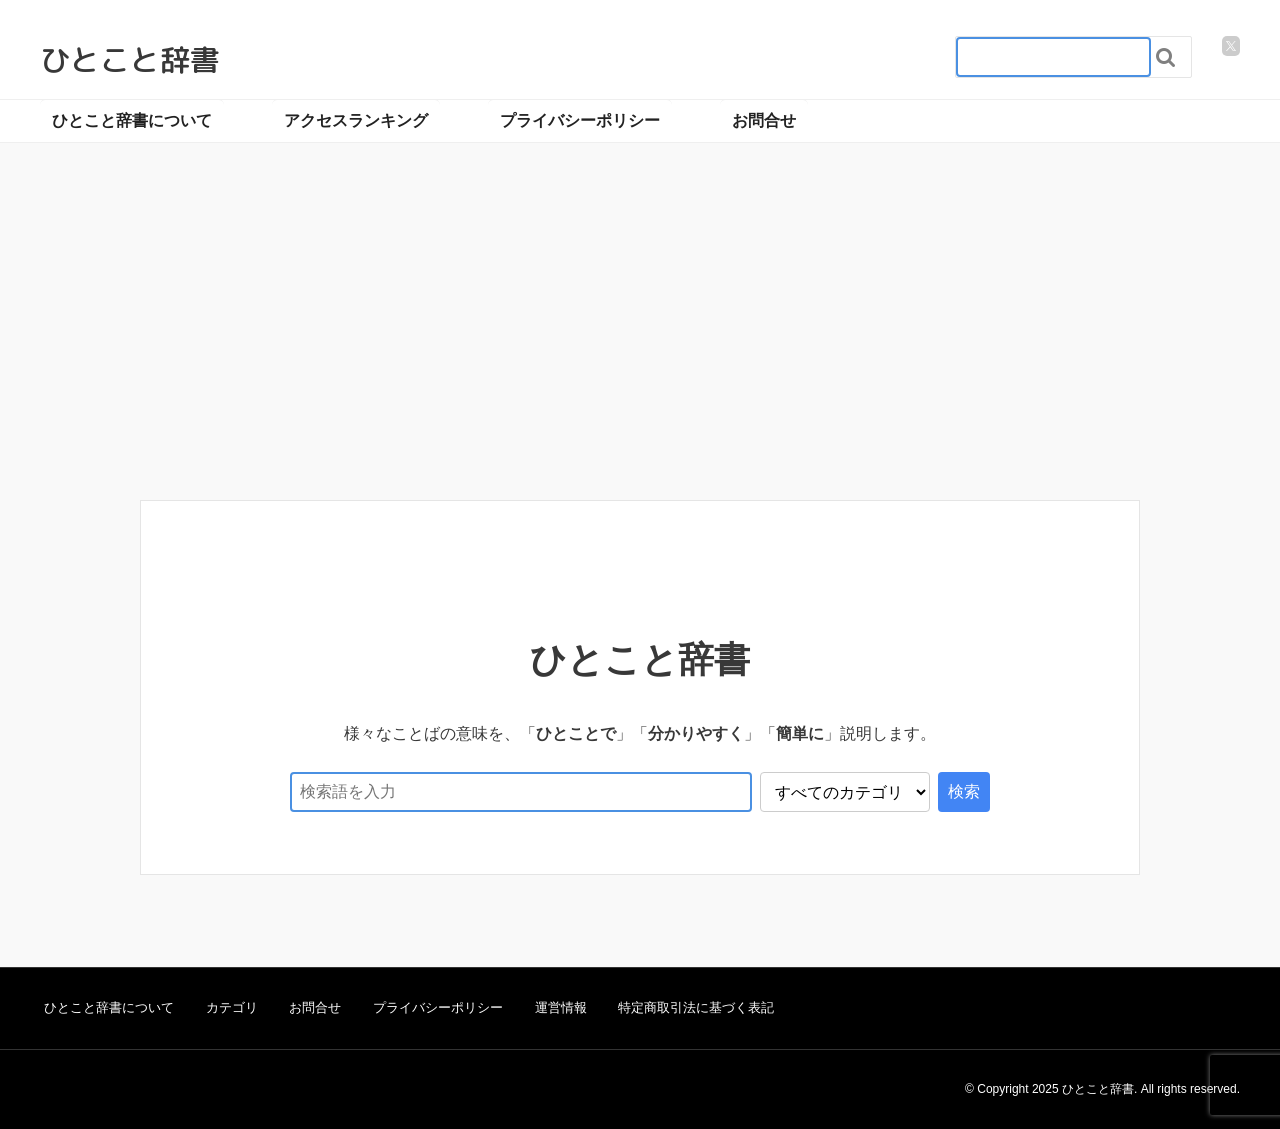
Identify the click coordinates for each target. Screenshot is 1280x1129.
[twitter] (1231, 46)
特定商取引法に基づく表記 (696, 1007)
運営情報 (561, 1007)
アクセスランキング (356, 120)
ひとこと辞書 (130, 60)
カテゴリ (232, 1007)
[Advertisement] (640, 345)
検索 (964, 791)
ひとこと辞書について (132, 120)
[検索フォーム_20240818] (1053, 57)
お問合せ (764, 120)
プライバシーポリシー (580, 120)
